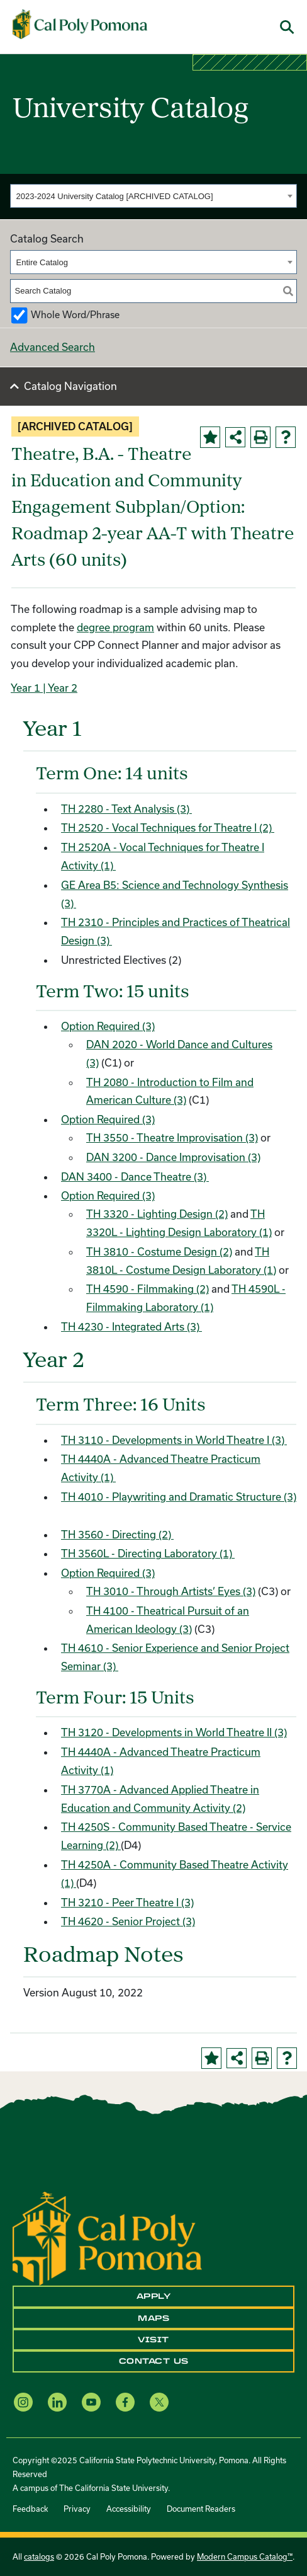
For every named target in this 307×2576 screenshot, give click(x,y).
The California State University (113, 2487)
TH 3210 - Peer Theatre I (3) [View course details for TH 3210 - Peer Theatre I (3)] (127, 1902)
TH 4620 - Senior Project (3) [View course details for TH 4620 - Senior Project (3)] (128, 1921)
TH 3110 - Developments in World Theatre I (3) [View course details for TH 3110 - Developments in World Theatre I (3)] (174, 1440)
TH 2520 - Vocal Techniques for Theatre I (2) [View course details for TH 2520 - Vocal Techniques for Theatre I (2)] (167, 827)
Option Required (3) (108, 1026)
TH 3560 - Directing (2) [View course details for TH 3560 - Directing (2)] (117, 1534)
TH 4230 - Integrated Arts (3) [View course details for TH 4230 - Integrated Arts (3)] (131, 1326)
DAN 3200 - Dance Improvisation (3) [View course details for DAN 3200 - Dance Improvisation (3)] (173, 1157)
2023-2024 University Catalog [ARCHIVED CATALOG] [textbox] (114, 196)
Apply (154, 2296)
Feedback (30, 2508)
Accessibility (128, 2508)
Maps (153, 2318)
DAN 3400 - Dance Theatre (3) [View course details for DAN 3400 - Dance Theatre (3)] (135, 1176)
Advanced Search (52, 347)
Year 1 (25, 688)
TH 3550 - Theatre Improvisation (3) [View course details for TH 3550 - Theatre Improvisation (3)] (172, 1137)
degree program (115, 627)
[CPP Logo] (107, 2237)
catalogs (39, 2556)
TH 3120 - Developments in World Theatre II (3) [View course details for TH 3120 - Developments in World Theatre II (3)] (174, 1732)
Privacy (77, 2508)
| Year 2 (58, 688)
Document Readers (201, 2508)
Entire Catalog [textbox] (42, 262)
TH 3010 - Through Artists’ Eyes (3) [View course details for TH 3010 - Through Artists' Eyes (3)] (170, 1591)
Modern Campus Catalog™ (245, 2556)
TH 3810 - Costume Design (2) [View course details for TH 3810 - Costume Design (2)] (159, 1251)
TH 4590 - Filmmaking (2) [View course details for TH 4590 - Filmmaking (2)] (147, 1289)
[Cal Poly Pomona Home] (80, 24)
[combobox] (153, 196)
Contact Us (154, 2361)
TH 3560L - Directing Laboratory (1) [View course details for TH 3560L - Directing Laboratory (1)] (148, 1553)
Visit (153, 2339)
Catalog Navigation (70, 386)
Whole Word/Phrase (75, 314)
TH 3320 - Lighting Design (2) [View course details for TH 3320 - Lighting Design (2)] (157, 1214)
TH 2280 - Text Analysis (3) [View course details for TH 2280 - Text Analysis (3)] (126, 809)
